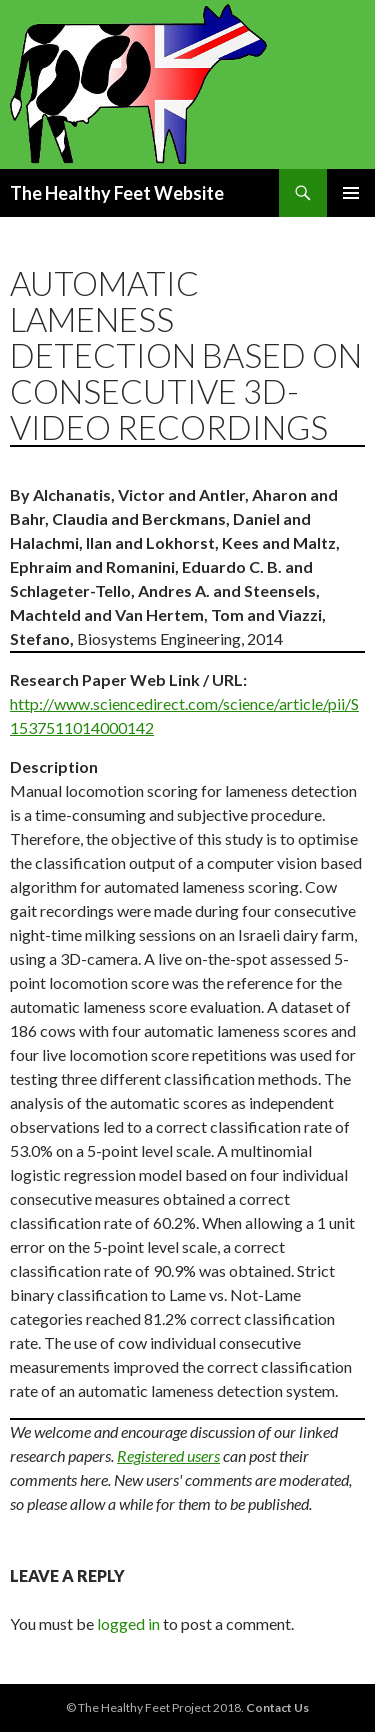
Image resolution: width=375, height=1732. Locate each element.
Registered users (168, 1455)
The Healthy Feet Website (117, 193)
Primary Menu (351, 193)
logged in (128, 1623)
